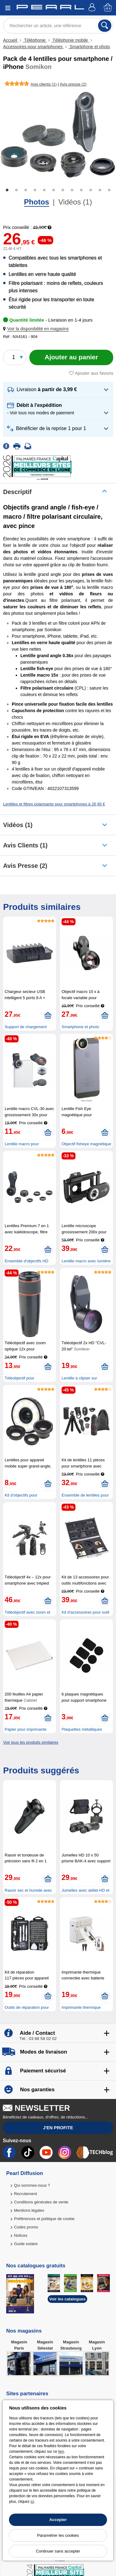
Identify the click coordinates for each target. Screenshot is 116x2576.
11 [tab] (100, 190)
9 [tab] (81, 190)
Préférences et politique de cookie (44, 2218)
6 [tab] (53, 190)
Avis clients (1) (25, 845)
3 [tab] (26, 190)
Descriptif (17, 491)
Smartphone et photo (89, 46)
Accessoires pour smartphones (33, 46)
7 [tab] (63, 190)
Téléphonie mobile (70, 40)
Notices (20, 2235)
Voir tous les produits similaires (30, 1742)
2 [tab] (16, 190)
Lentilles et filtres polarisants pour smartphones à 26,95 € (54, 804)
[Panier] (108, 7)
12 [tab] (109, 190)
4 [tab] (35, 190)
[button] (37, 329)
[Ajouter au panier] (71, 357)
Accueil (10, 40)
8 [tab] (72, 190)
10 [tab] (91, 190)
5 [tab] (44, 190)
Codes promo (26, 2227)
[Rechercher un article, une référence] (58, 25)
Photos (36, 202)
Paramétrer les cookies (58, 2535)
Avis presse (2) (25, 865)
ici (32, 2501)
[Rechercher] (104, 25)
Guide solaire (26, 2243)
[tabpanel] (58, 134)
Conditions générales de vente (41, 2202)
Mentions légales (29, 2210)
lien (61, 2451)
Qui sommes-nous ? (32, 2185)
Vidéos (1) (75, 202)
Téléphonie (35, 40)
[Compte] (93, 7)
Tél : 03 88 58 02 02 (38, 2038)
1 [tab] (7, 190)
